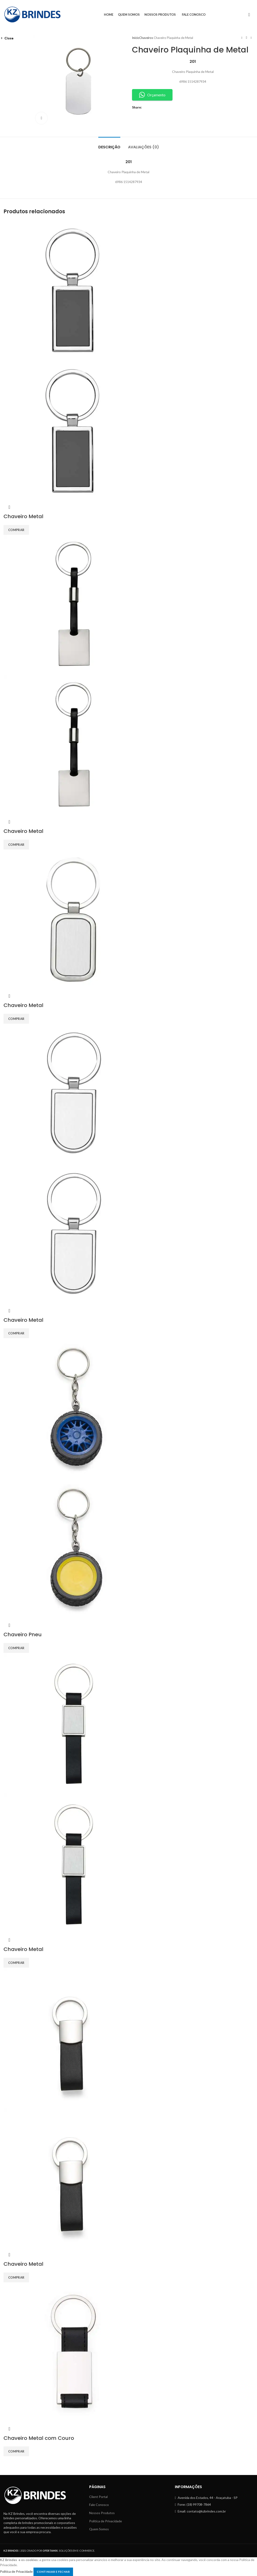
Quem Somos (99, 2529)
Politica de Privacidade (16, 2571)
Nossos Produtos (102, 2513)
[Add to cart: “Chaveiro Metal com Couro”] (16, 2451)
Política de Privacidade (105, 2521)
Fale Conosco (99, 2505)
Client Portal (98, 2497)
